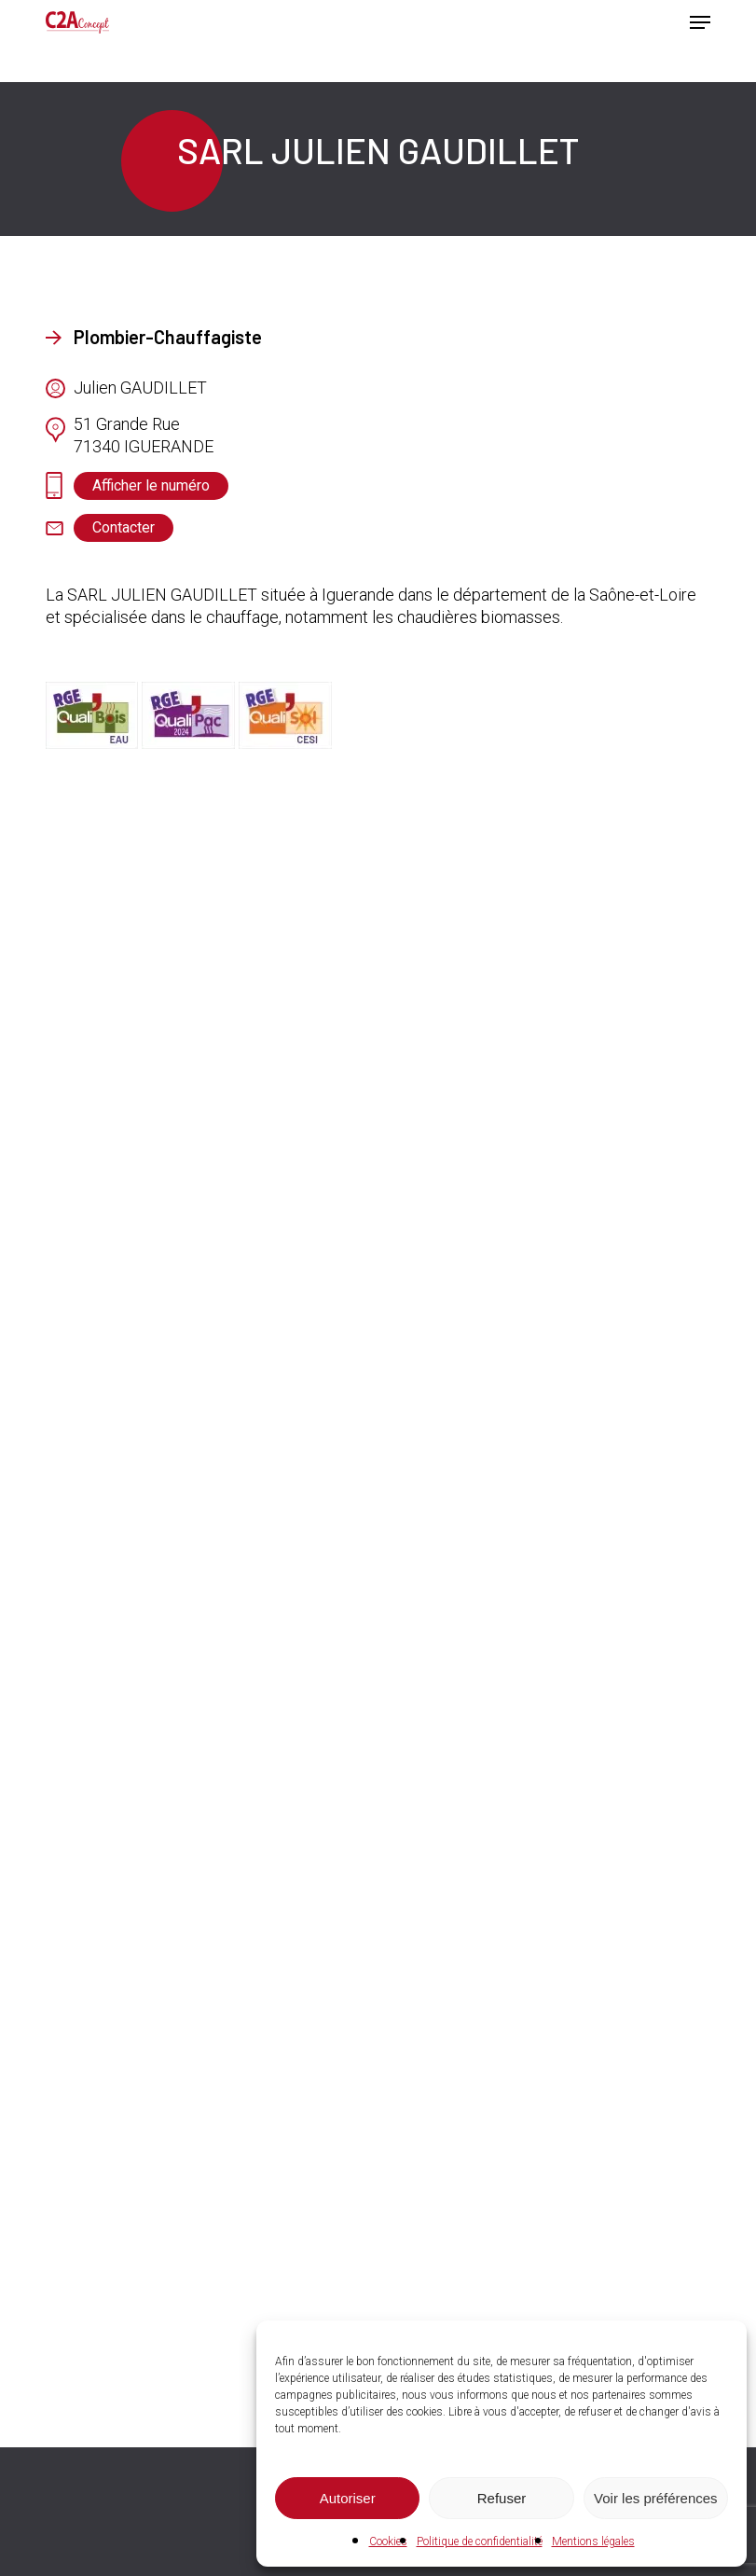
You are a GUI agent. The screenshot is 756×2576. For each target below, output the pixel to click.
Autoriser (348, 2498)
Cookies (388, 2541)
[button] (700, 22)
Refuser (502, 2498)
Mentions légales (593, 2541)
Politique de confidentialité (480, 2541)
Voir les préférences (656, 2498)
